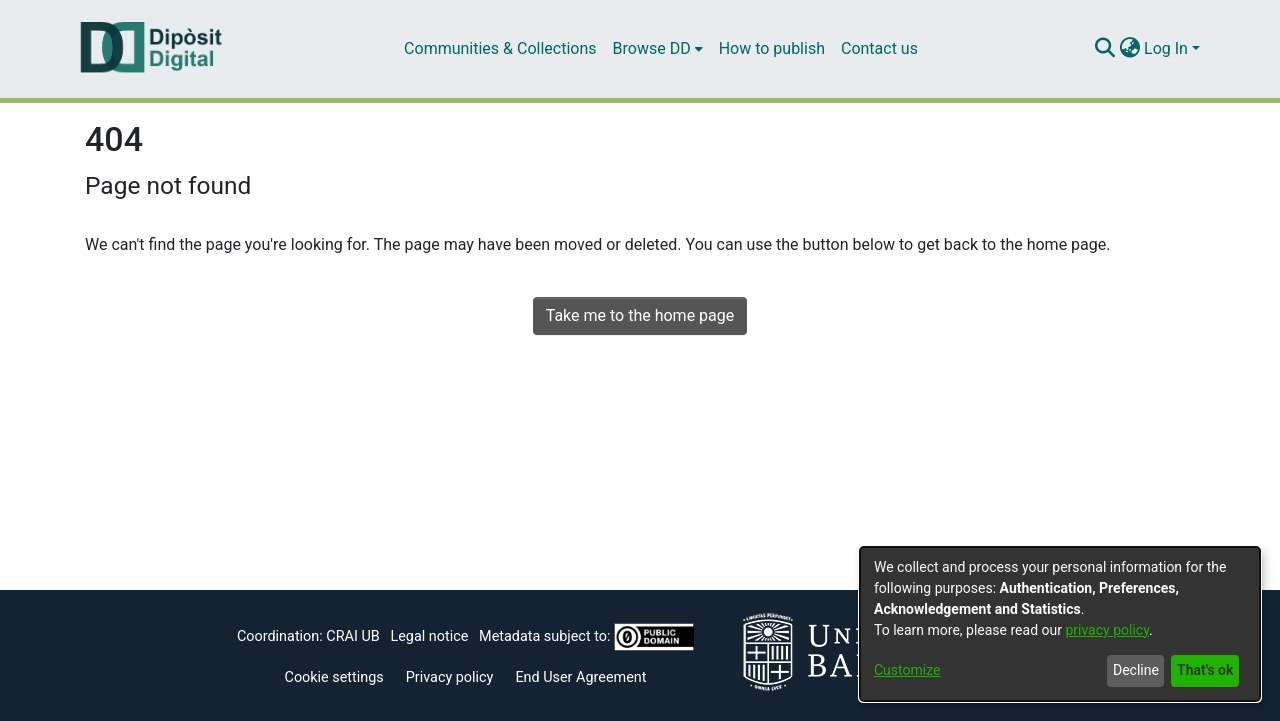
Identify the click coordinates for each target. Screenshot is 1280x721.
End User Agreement (580, 677)
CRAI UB (352, 636)
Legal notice (429, 636)
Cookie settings (334, 677)
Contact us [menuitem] (879, 48)
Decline (1136, 670)
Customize (907, 670)
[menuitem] (658, 49)
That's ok (1205, 670)
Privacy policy (450, 677)
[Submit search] (1104, 49)
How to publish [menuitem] (772, 48)
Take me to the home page (640, 315)
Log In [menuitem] (1166, 48)
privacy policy (1107, 630)
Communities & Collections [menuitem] (500, 48)
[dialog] (1060, 624)
